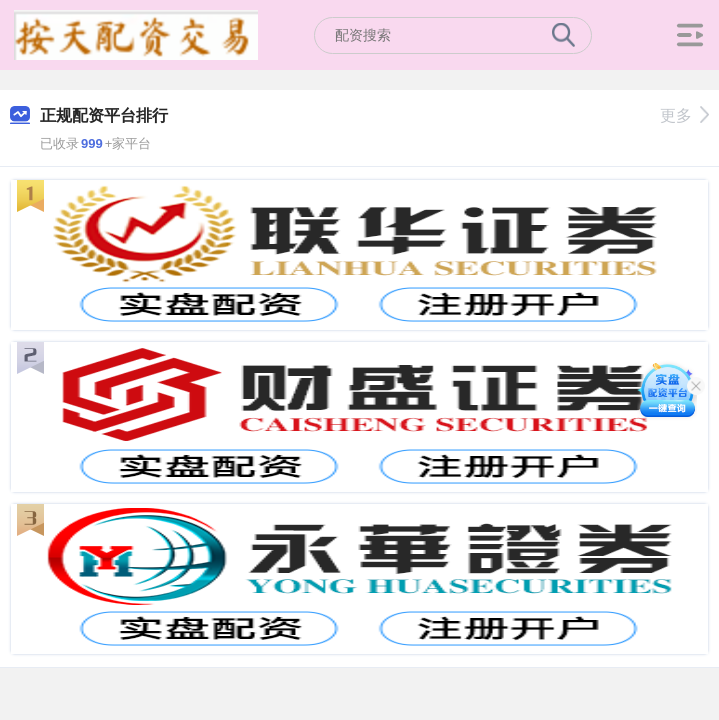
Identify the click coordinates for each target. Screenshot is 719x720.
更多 (684, 115)
